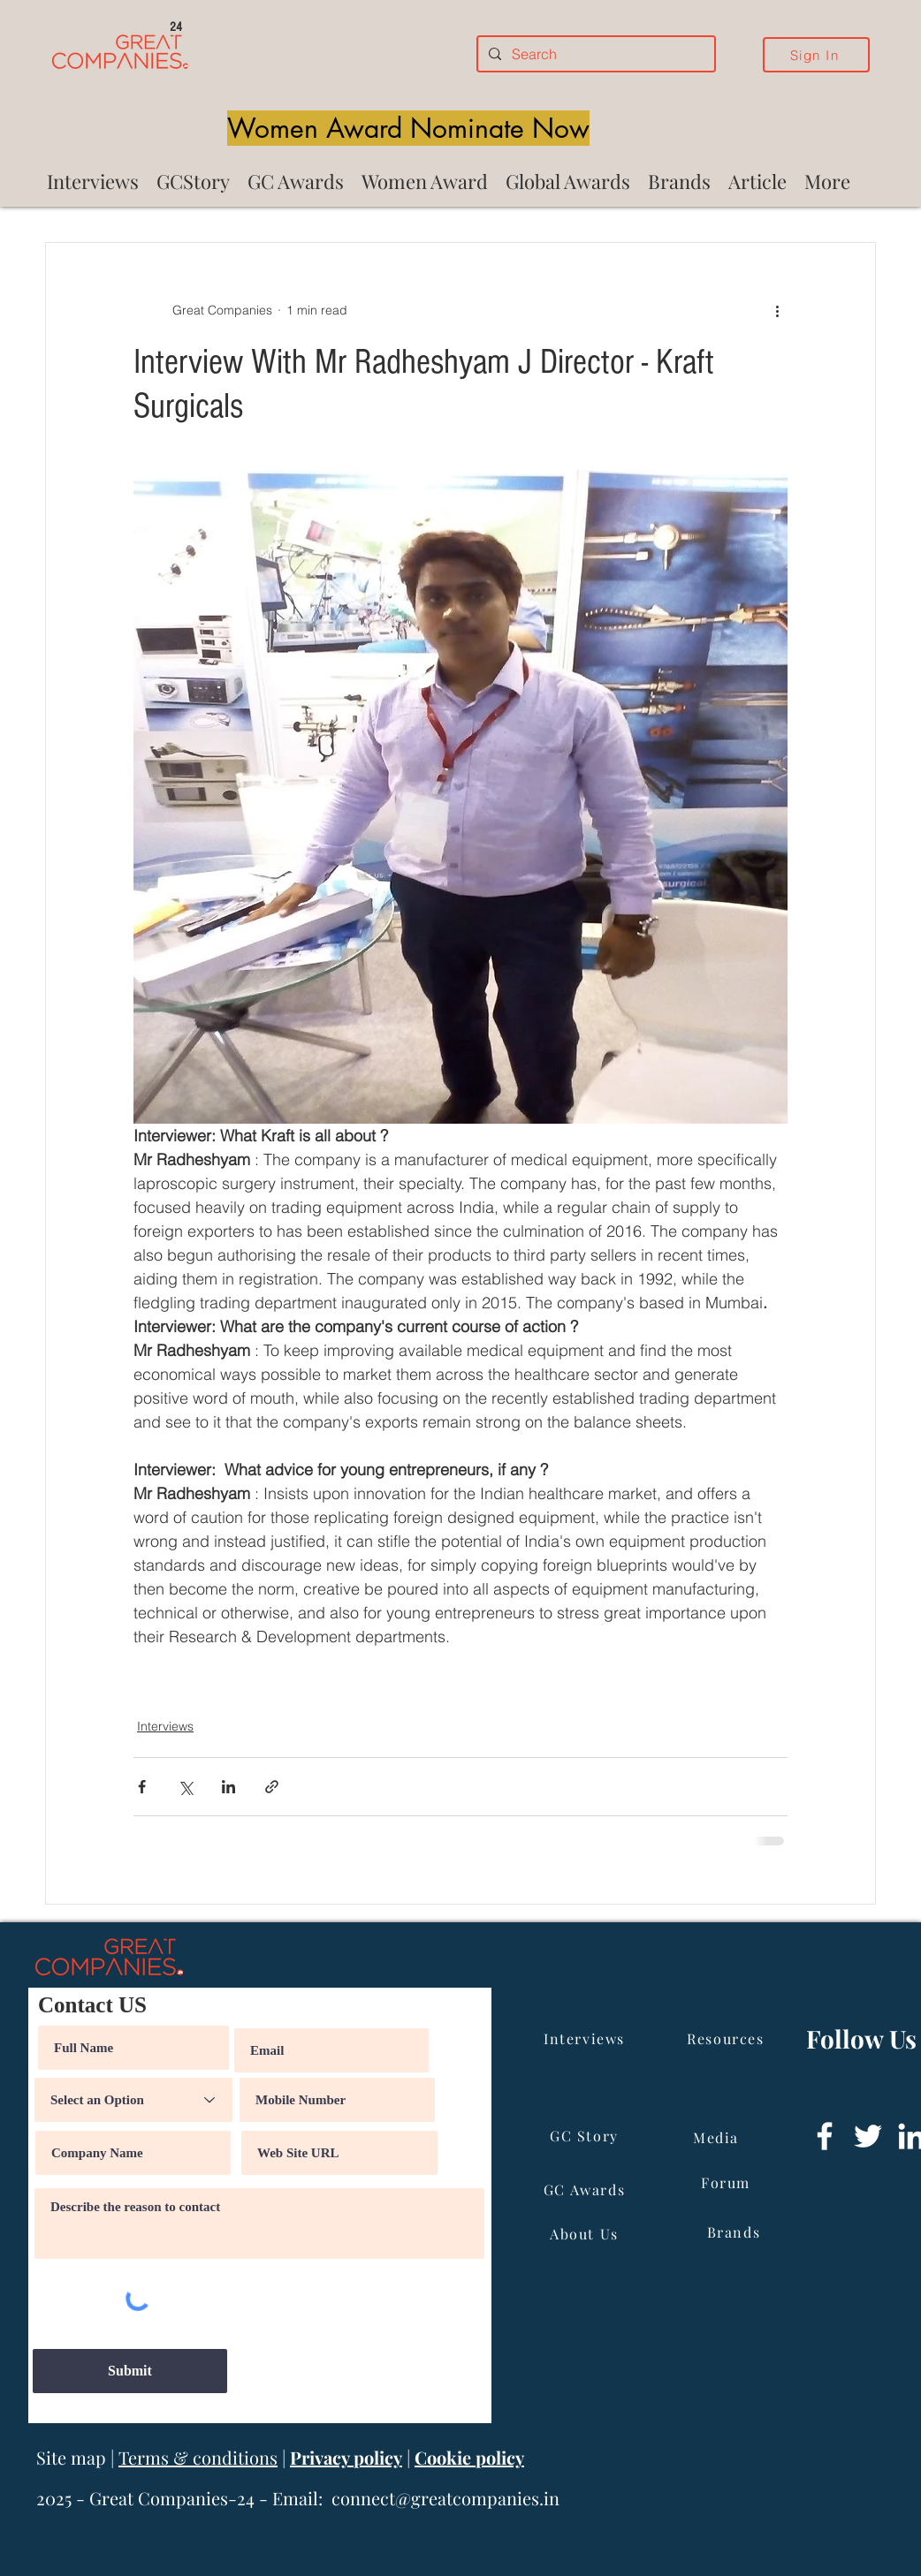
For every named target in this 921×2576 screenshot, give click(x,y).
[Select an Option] (133, 2100)
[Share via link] (271, 1786)
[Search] (594, 54)
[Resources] (727, 2038)
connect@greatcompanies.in (445, 2498)
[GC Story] (586, 2135)
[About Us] (586, 2233)
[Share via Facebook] (141, 1786)
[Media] (717, 2137)
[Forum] (727, 2182)
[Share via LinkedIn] (228, 1786)
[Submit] (130, 2371)
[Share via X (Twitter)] (185, 1786)
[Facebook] (824, 2136)
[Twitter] (868, 2136)
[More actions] (777, 310)
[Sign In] (816, 54)
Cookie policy (469, 2457)
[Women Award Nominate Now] (408, 128)
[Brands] (735, 2231)
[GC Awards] (586, 2189)
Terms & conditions (198, 2457)
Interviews (165, 1726)
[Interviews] (586, 2038)
